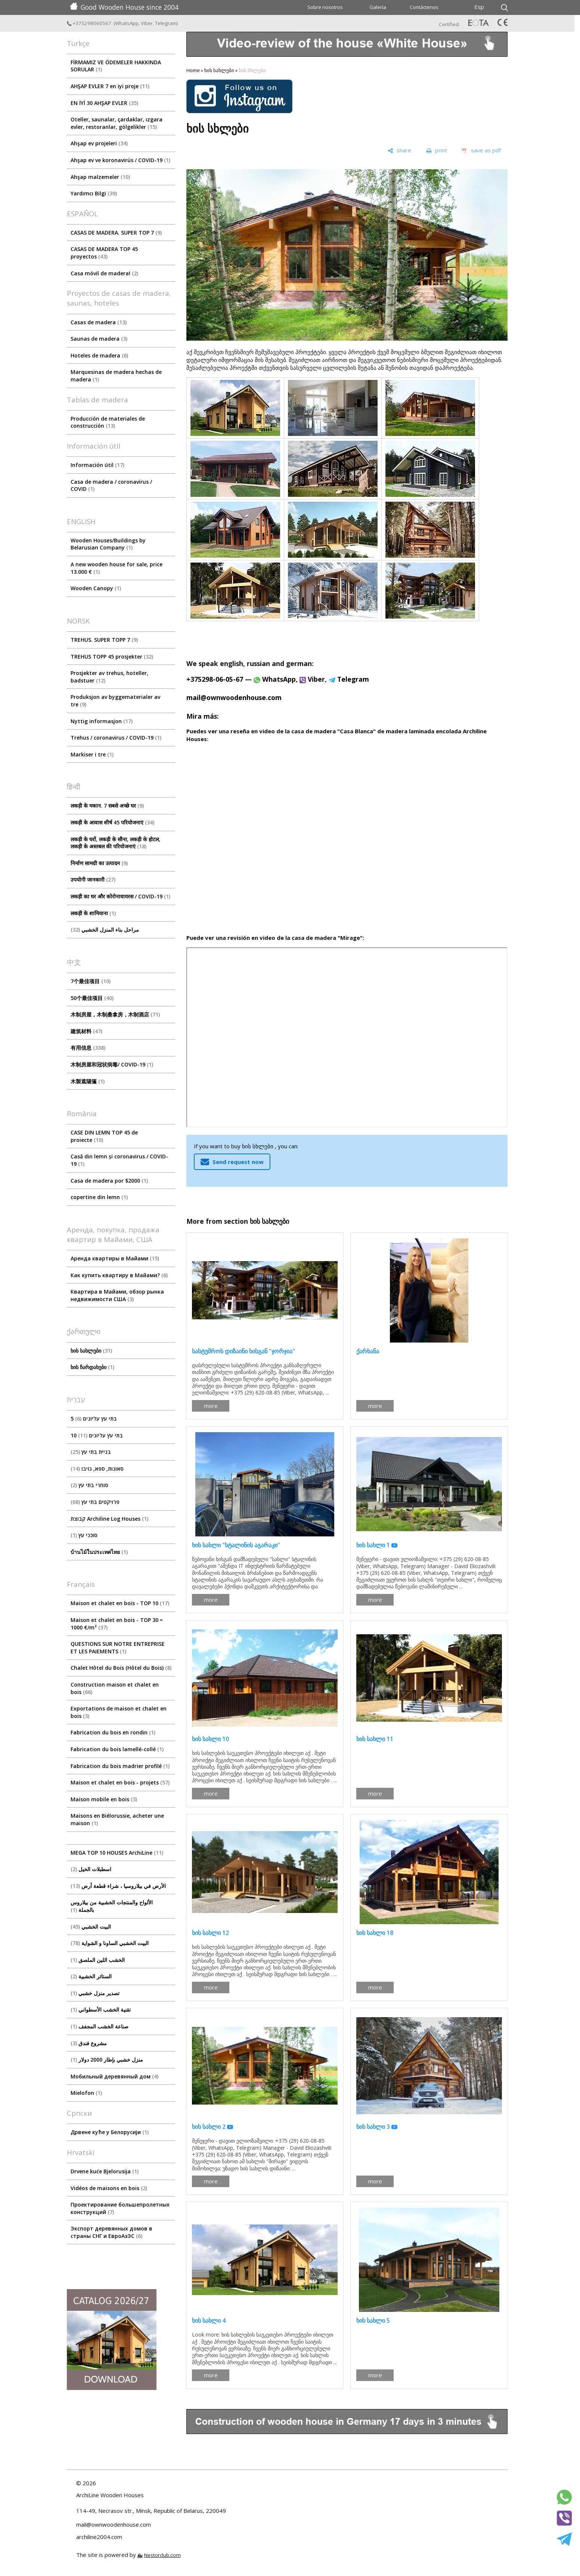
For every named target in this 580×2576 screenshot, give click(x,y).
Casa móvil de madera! (104, 273)
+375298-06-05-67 (214, 679)
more (211, 1405)
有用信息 (88, 1047)
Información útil (97, 464)
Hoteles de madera (99, 355)
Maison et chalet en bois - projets (120, 1782)
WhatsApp (127, 23)
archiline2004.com (99, 2537)
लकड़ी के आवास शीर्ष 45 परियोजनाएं (112, 822)
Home (193, 70)
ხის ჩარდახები (92, 1367)
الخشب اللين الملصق (98, 1959)
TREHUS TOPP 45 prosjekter (112, 656)
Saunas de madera (99, 338)
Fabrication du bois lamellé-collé (117, 1749)
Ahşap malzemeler (100, 176)
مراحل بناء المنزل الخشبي (105, 929)
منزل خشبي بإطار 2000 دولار (107, 2059)
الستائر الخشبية (91, 1976)
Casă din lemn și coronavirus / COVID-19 (119, 1160)
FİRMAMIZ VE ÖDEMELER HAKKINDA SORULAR (116, 66)
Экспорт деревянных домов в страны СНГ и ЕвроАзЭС (111, 2232)
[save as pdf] (481, 150)
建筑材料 (86, 1031)
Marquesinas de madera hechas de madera (116, 375)
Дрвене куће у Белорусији (110, 2132)
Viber (147, 23)
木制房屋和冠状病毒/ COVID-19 (112, 1064)
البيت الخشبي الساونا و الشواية (110, 1943)
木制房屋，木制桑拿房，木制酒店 (115, 1014)
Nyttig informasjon (102, 721)
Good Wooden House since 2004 (124, 7)
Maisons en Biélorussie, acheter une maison (117, 1819)
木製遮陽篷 (88, 1081)
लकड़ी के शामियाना (93, 913)
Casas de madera (99, 322)
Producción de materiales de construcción (108, 422)
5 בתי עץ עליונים (94, 1418)
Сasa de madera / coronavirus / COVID (111, 485)
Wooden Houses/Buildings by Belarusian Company (108, 544)
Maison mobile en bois (104, 1799)
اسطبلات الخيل (91, 1869)
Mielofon (86, 2092)
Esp (479, 6)
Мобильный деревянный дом (114, 2076)
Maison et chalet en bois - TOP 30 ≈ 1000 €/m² (117, 1623)
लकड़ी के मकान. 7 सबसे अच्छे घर (107, 805)
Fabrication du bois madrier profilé (120, 1766)
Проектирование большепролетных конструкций (120, 2208)
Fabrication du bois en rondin (113, 1732)
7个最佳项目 (91, 981)
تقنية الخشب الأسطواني (101, 2009)
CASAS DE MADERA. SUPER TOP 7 (116, 232)
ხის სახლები (91, 1350)
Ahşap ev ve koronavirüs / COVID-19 (120, 160)
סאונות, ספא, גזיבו (97, 1468)
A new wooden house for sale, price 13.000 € (116, 568)
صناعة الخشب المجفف (99, 2026)
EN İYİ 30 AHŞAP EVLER (104, 102)
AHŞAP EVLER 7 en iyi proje (110, 86)
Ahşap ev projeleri (99, 143)
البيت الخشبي (91, 1926)
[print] (436, 150)
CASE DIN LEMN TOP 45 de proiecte (104, 1136)
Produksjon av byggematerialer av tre (115, 700)
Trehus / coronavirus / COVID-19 (116, 737)
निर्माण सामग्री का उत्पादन (99, 863)
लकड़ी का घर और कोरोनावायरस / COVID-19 (120, 896)
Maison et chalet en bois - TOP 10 (120, 1603)
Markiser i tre (92, 754)
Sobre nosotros (325, 7)
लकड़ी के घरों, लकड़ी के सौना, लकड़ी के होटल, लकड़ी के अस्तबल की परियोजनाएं (115, 843)
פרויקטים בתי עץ (95, 1501)
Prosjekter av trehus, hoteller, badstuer (109, 676)
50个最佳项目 (92, 997)
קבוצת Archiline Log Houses (109, 1518)
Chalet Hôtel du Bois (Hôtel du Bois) (121, 1667)
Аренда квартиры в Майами (115, 1258)
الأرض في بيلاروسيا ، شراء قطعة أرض (118, 1885)
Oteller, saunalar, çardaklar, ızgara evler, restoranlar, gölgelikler (116, 123)
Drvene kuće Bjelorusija (105, 2171)
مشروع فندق (89, 2043)
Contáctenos (424, 7)
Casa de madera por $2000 (109, 1180)
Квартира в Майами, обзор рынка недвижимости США (117, 1295)
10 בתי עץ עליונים (97, 1435)
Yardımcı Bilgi (94, 193)
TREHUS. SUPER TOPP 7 (104, 639)
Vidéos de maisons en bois (109, 2188)
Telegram (166, 23)
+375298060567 (89, 23)
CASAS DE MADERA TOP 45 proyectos (104, 252)
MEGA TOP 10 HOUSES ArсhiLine (117, 1852)
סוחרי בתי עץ (89, 1485)
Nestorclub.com (162, 2555)
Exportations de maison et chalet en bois (119, 1712)
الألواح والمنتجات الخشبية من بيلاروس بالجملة (112, 1906)
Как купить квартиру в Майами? (119, 1275)
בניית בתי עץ (91, 1451)
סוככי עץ (84, 1535)
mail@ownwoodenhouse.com (234, 697)
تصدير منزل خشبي (95, 1993)
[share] (399, 150)
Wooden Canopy (96, 588)
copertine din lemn (99, 1197)
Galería (377, 7)
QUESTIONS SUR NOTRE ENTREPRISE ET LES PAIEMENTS (118, 1647)
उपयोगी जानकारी (93, 879)
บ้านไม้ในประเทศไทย (99, 1551)
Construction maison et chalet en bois (115, 1688)
